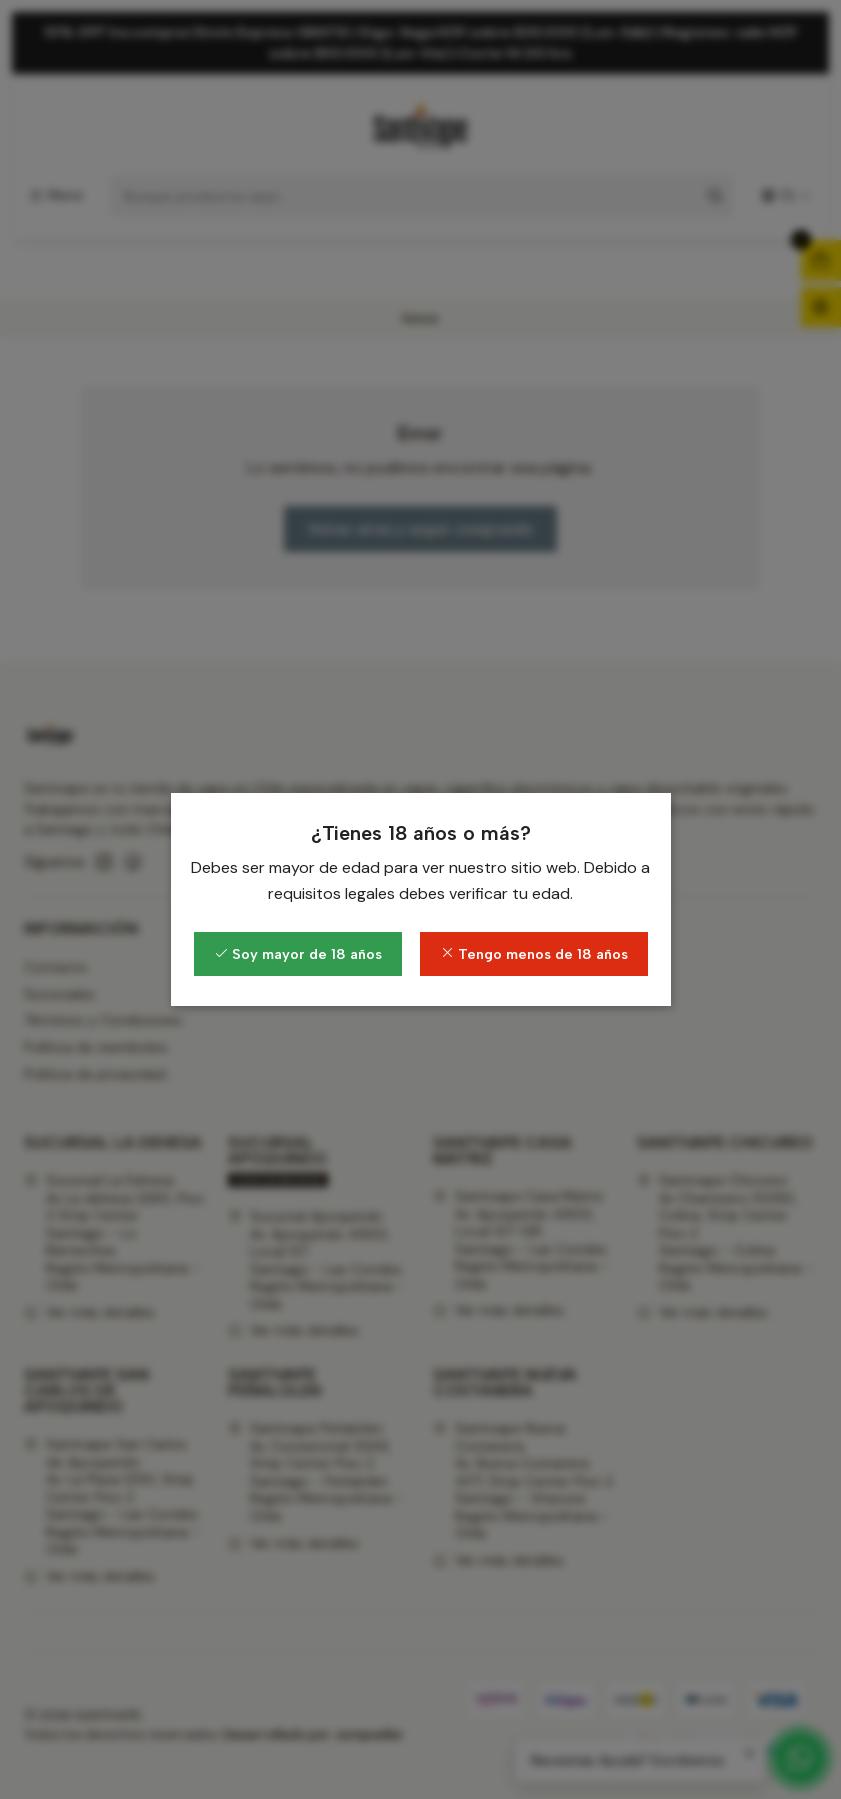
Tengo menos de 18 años (534, 954)
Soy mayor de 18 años (298, 954)
